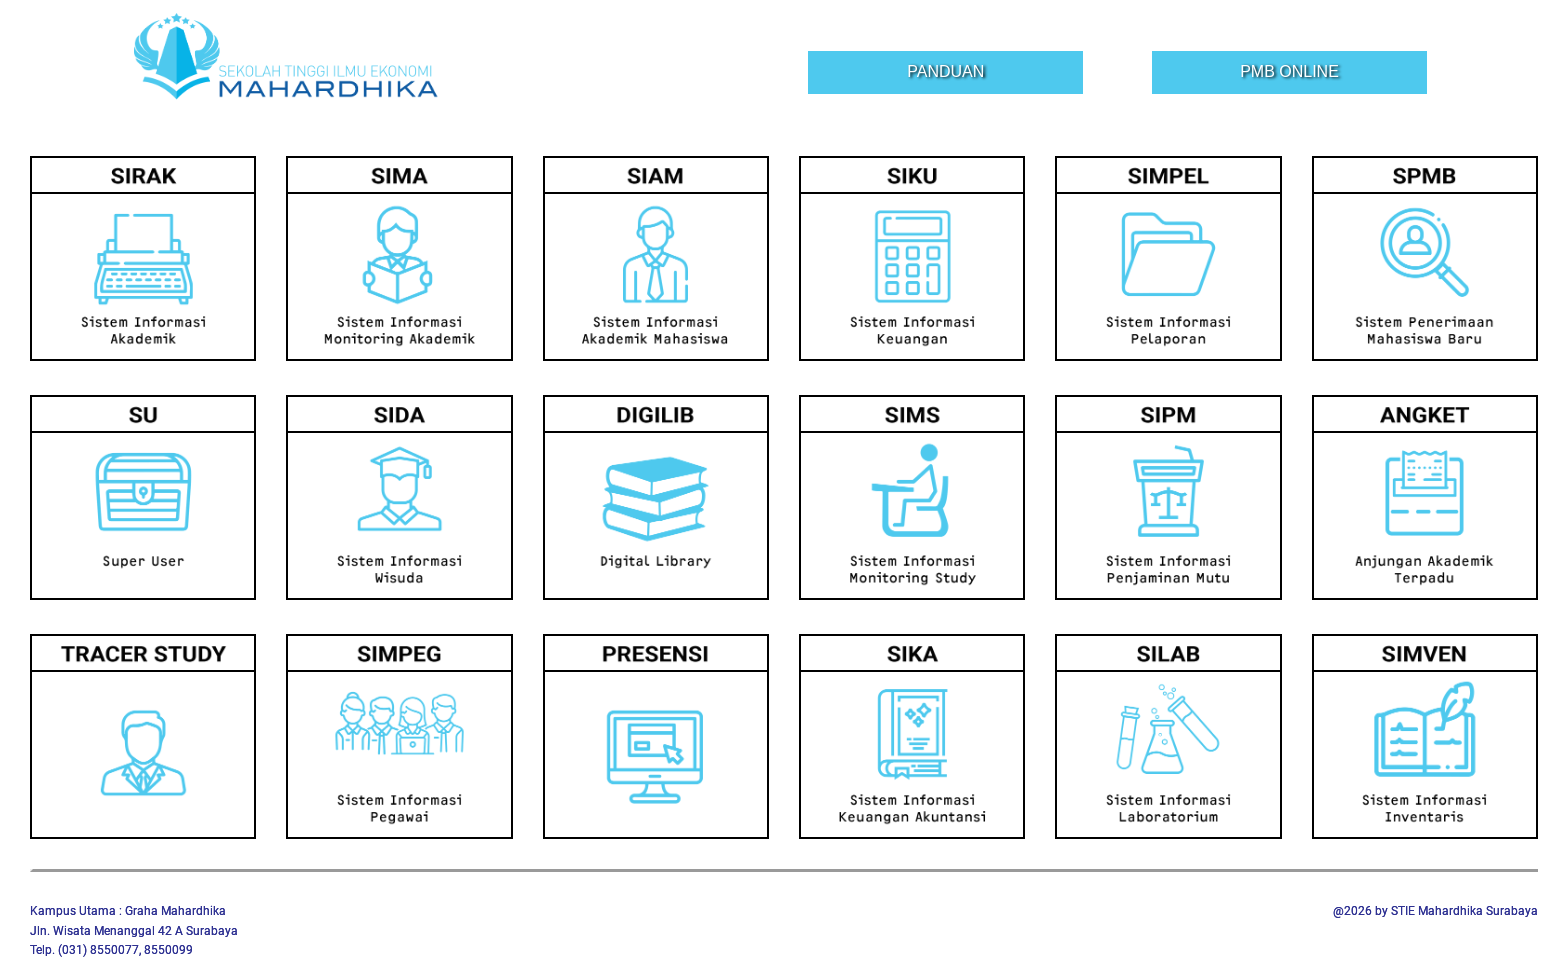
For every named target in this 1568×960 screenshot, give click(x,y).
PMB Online (1289, 71)
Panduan (945, 71)
